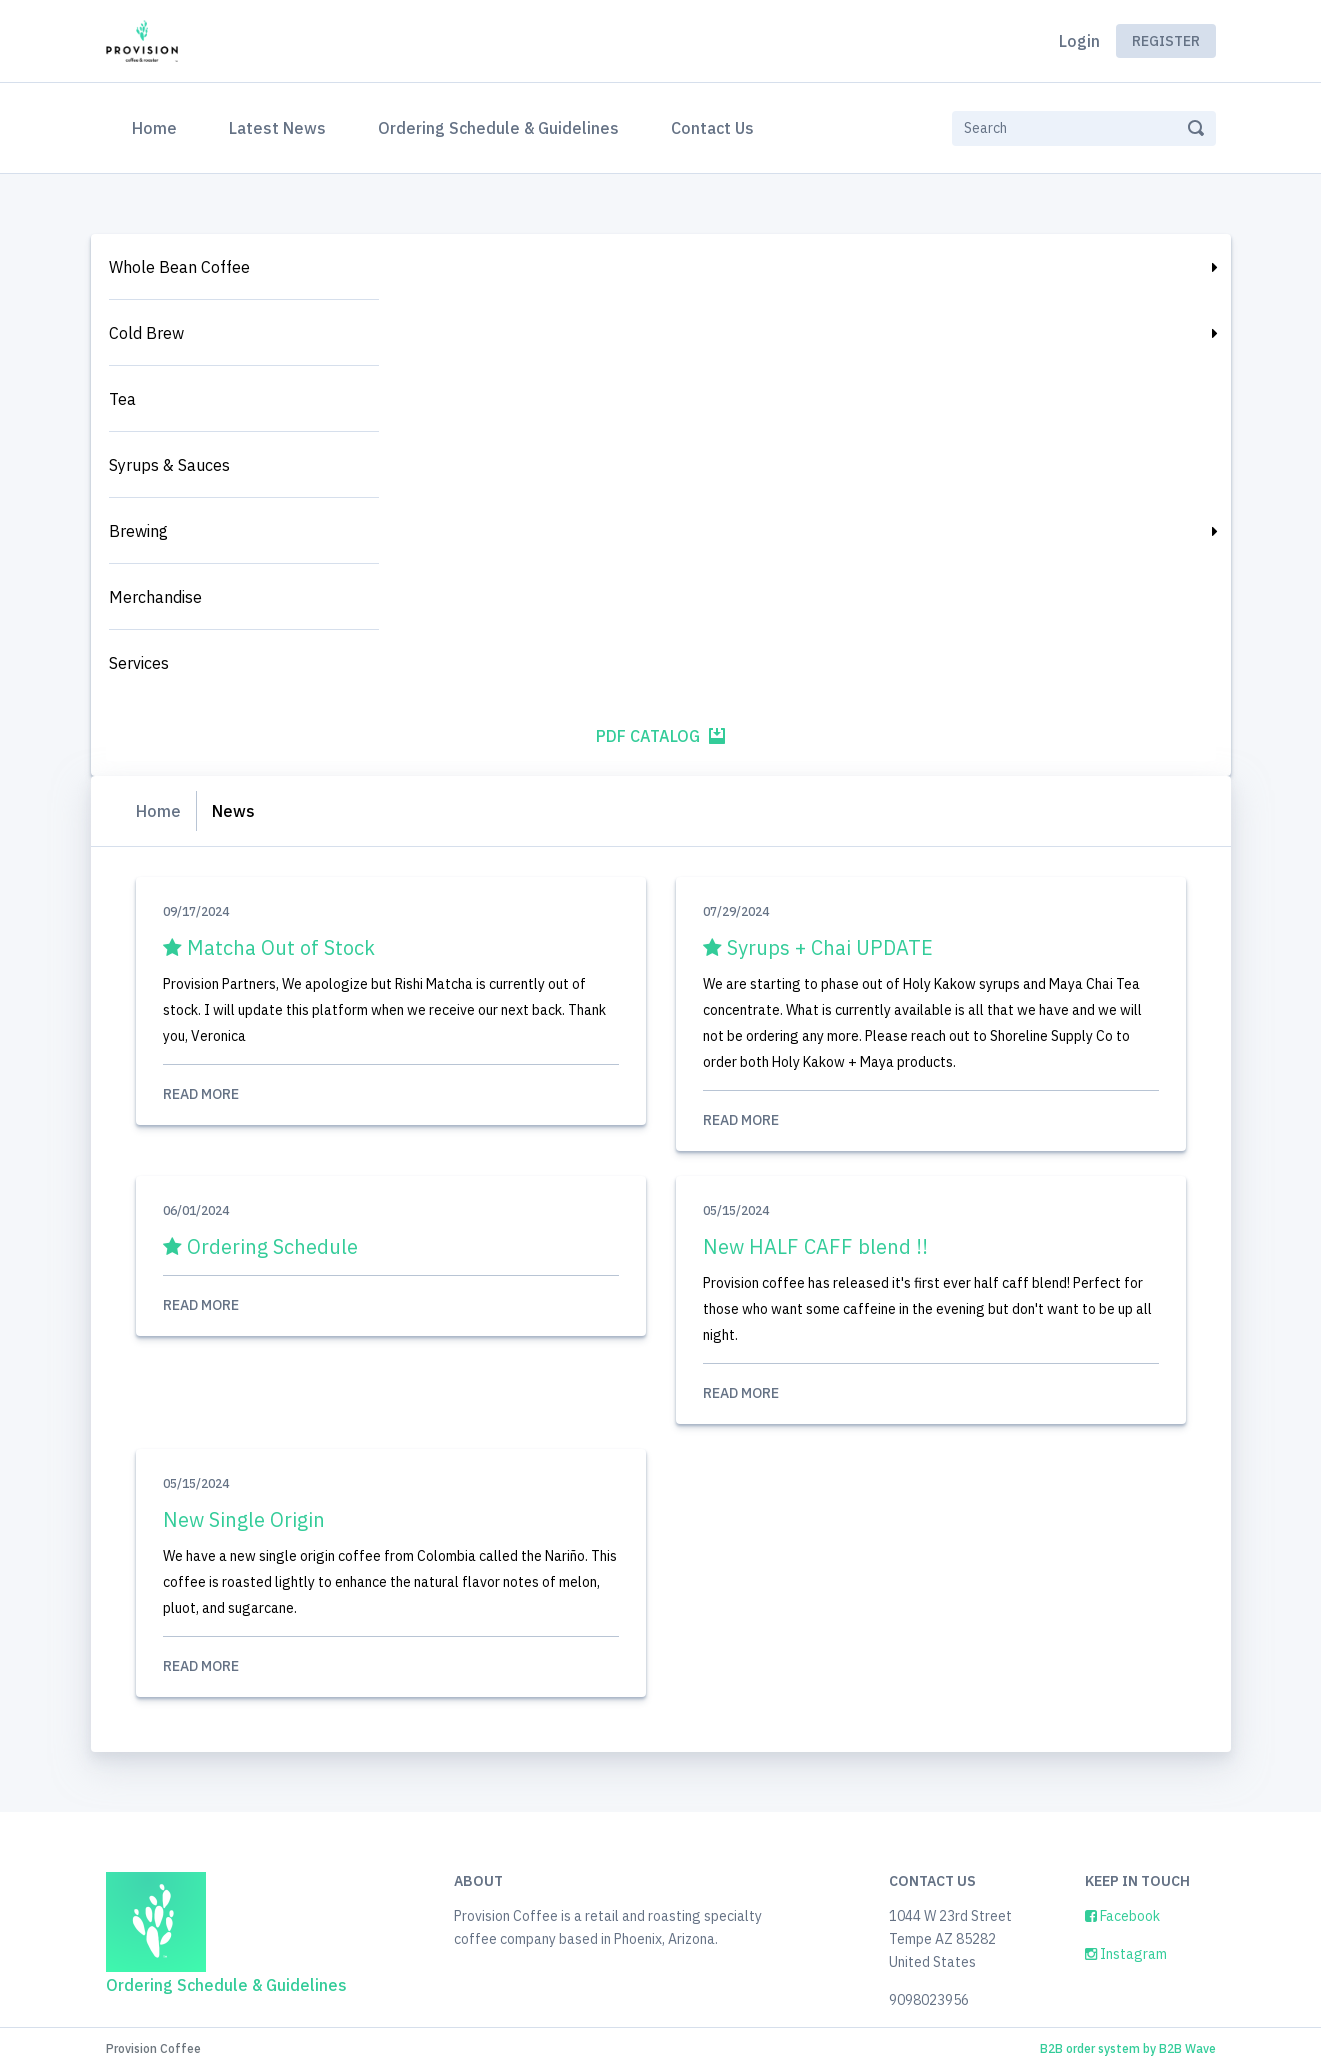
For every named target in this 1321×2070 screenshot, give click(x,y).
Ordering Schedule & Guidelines (498, 128)
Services (139, 663)
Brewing (138, 531)
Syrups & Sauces (169, 465)
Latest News (277, 128)
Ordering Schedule (260, 1246)
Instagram (1126, 1954)
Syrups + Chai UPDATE (818, 947)
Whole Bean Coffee (179, 267)
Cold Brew (146, 333)
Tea (122, 399)
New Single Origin (244, 1519)
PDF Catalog (660, 736)
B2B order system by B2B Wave (1128, 2048)
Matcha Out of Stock (269, 947)
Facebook (1122, 1916)
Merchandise (155, 597)
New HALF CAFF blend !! (815, 1246)
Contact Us (712, 128)
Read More (391, 1094)
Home (158, 126)
